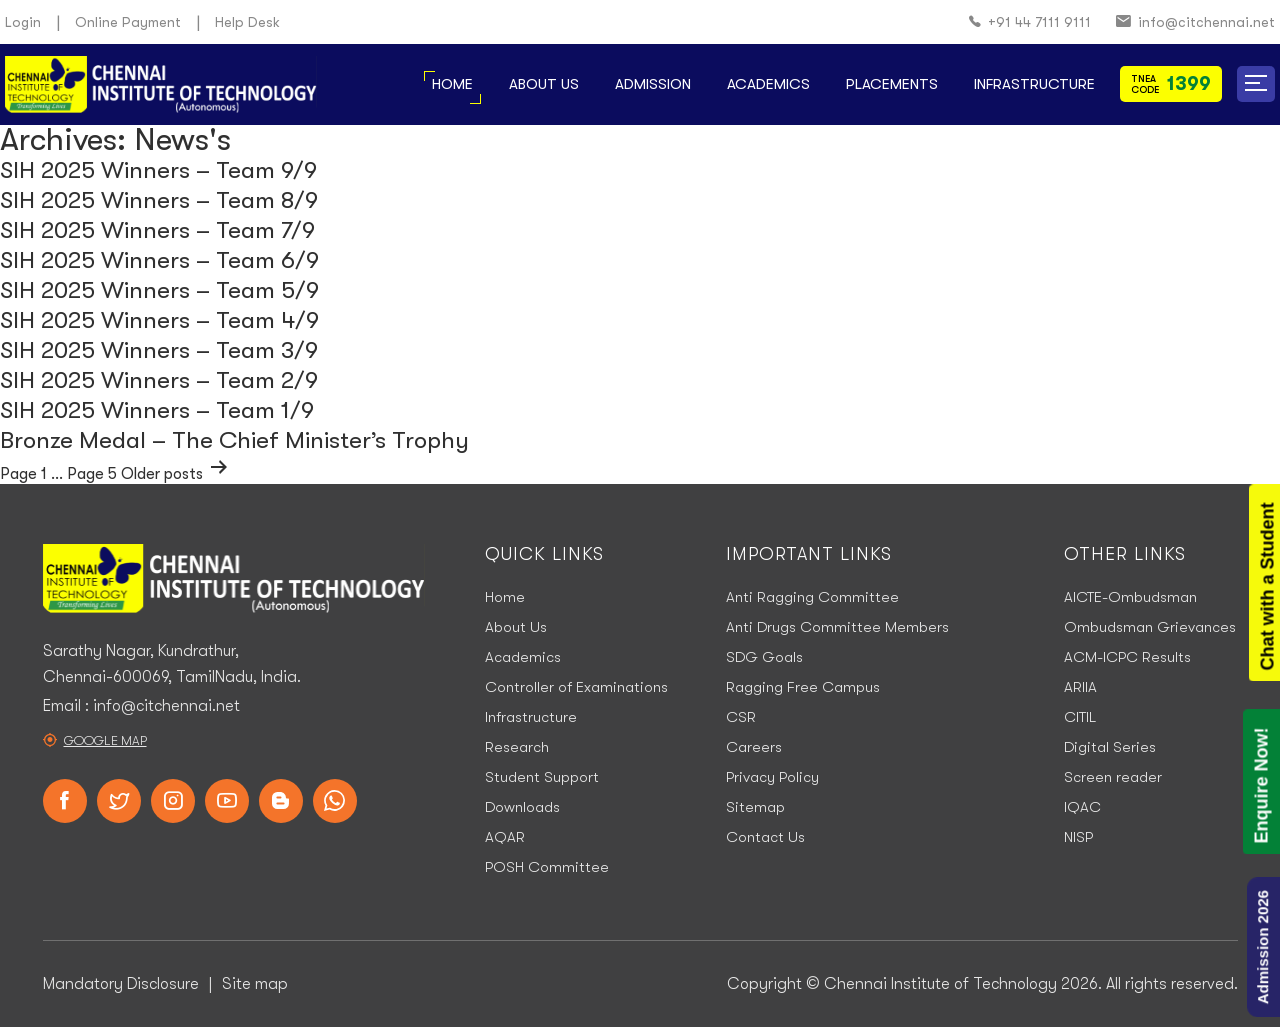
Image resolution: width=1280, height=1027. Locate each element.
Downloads (522, 807)
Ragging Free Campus (803, 687)
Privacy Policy (772, 777)
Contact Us (765, 837)
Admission (653, 84)
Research (517, 747)
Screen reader (1113, 777)
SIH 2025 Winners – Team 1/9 (157, 410)
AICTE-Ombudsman (1130, 597)
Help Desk (247, 22)
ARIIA (1080, 687)
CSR (741, 717)
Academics (768, 84)
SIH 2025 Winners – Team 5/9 (159, 290)
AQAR (505, 837)
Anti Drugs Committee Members (837, 627)
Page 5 (92, 474)
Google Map (105, 740)
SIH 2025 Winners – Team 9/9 (158, 170)
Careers (754, 747)
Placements (892, 84)
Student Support (542, 777)
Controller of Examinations (576, 687)
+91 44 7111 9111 (1030, 22)
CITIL (1080, 717)
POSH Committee (547, 867)
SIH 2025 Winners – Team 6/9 (159, 260)
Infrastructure (1034, 84)
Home (452, 84)
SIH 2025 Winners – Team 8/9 (159, 200)
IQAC (1082, 807)
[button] (1256, 84)
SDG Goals (764, 657)
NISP (1078, 837)
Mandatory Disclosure (121, 984)
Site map (255, 984)
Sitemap (755, 807)
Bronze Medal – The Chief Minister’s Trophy (234, 440)
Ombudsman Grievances (1150, 627)
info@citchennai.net (1195, 22)
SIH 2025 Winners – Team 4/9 (159, 320)
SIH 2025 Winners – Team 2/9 (159, 380)
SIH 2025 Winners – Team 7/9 (157, 230)
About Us (544, 84)
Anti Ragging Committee (812, 597)
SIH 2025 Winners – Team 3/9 (159, 350)
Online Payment (128, 22)
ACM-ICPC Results (1127, 657)
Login (23, 22)
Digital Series (1110, 747)
